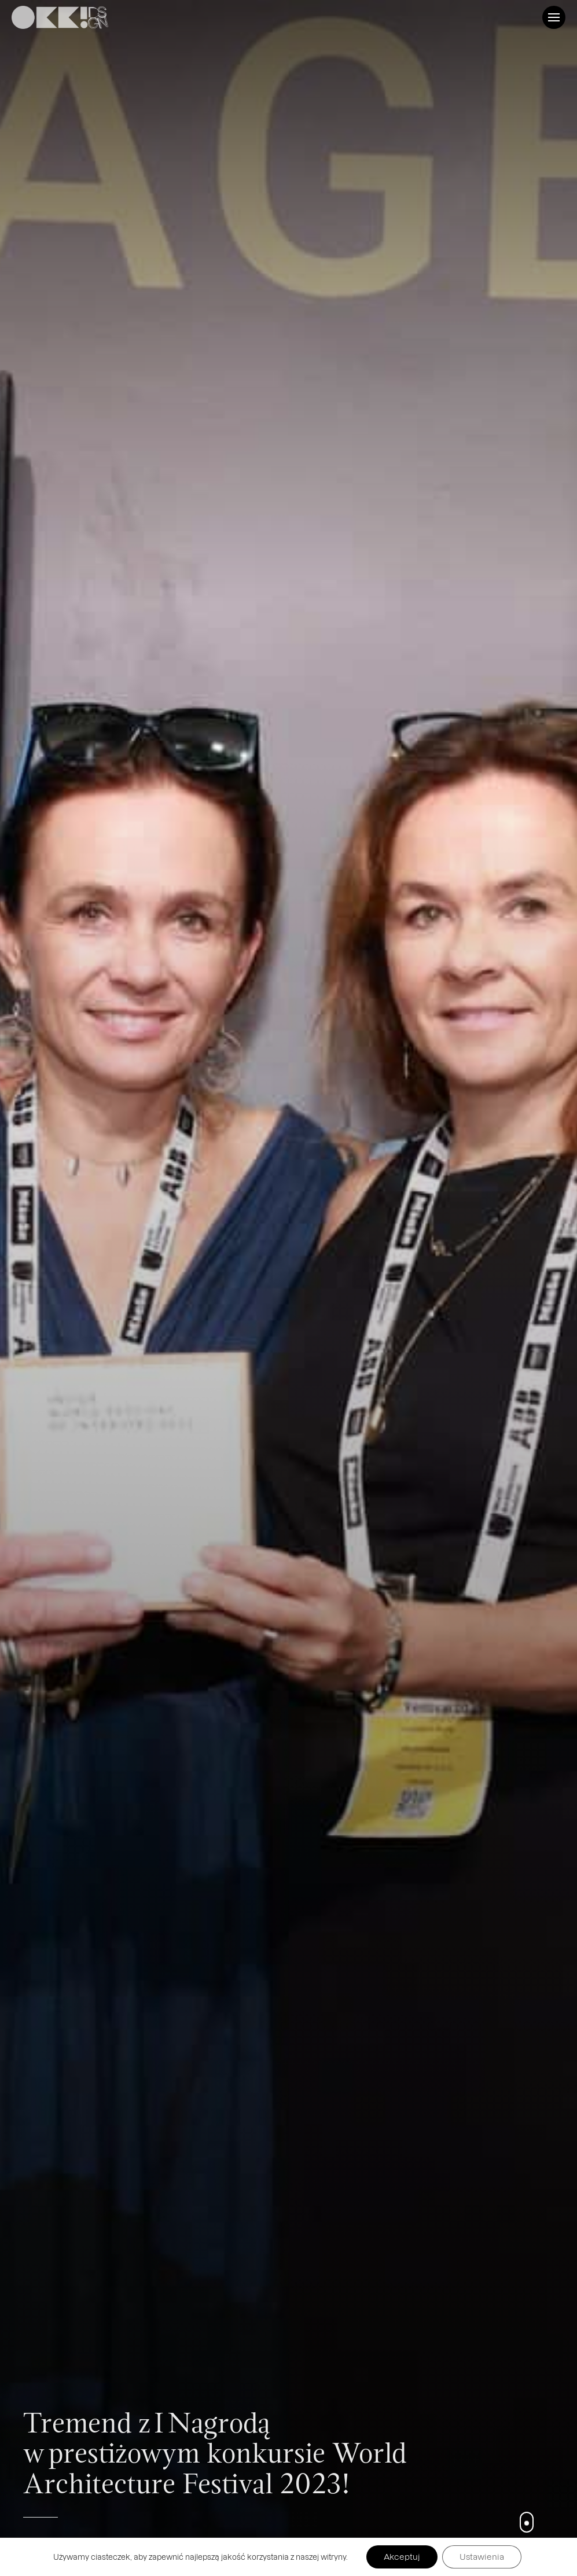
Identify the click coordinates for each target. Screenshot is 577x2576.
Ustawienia (482, 2557)
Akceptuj (402, 2557)
